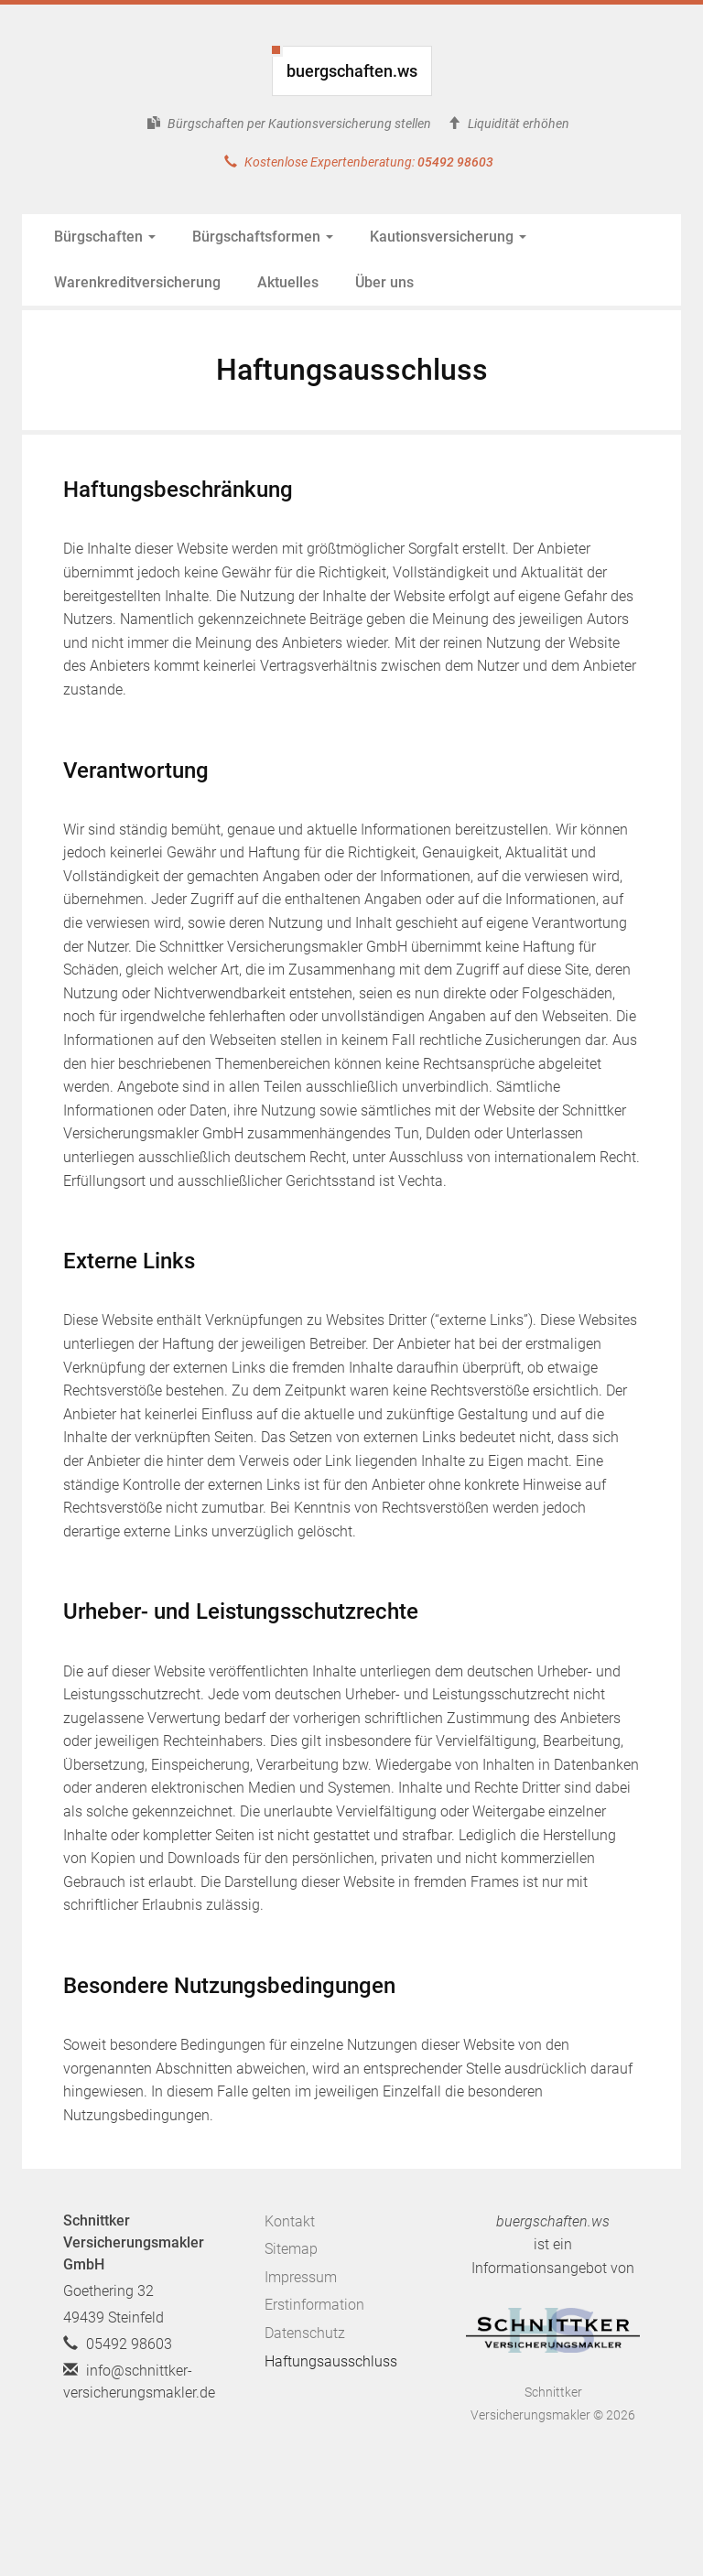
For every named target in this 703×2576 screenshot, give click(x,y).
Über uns (384, 282)
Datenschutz (305, 2333)
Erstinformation (314, 2304)
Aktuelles (288, 282)
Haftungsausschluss (331, 2361)
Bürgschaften (105, 236)
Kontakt (290, 2221)
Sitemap (291, 2249)
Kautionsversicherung (448, 236)
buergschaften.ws (352, 71)
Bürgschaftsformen (262, 236)
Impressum (301, 2277)
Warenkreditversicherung (137, 282)
